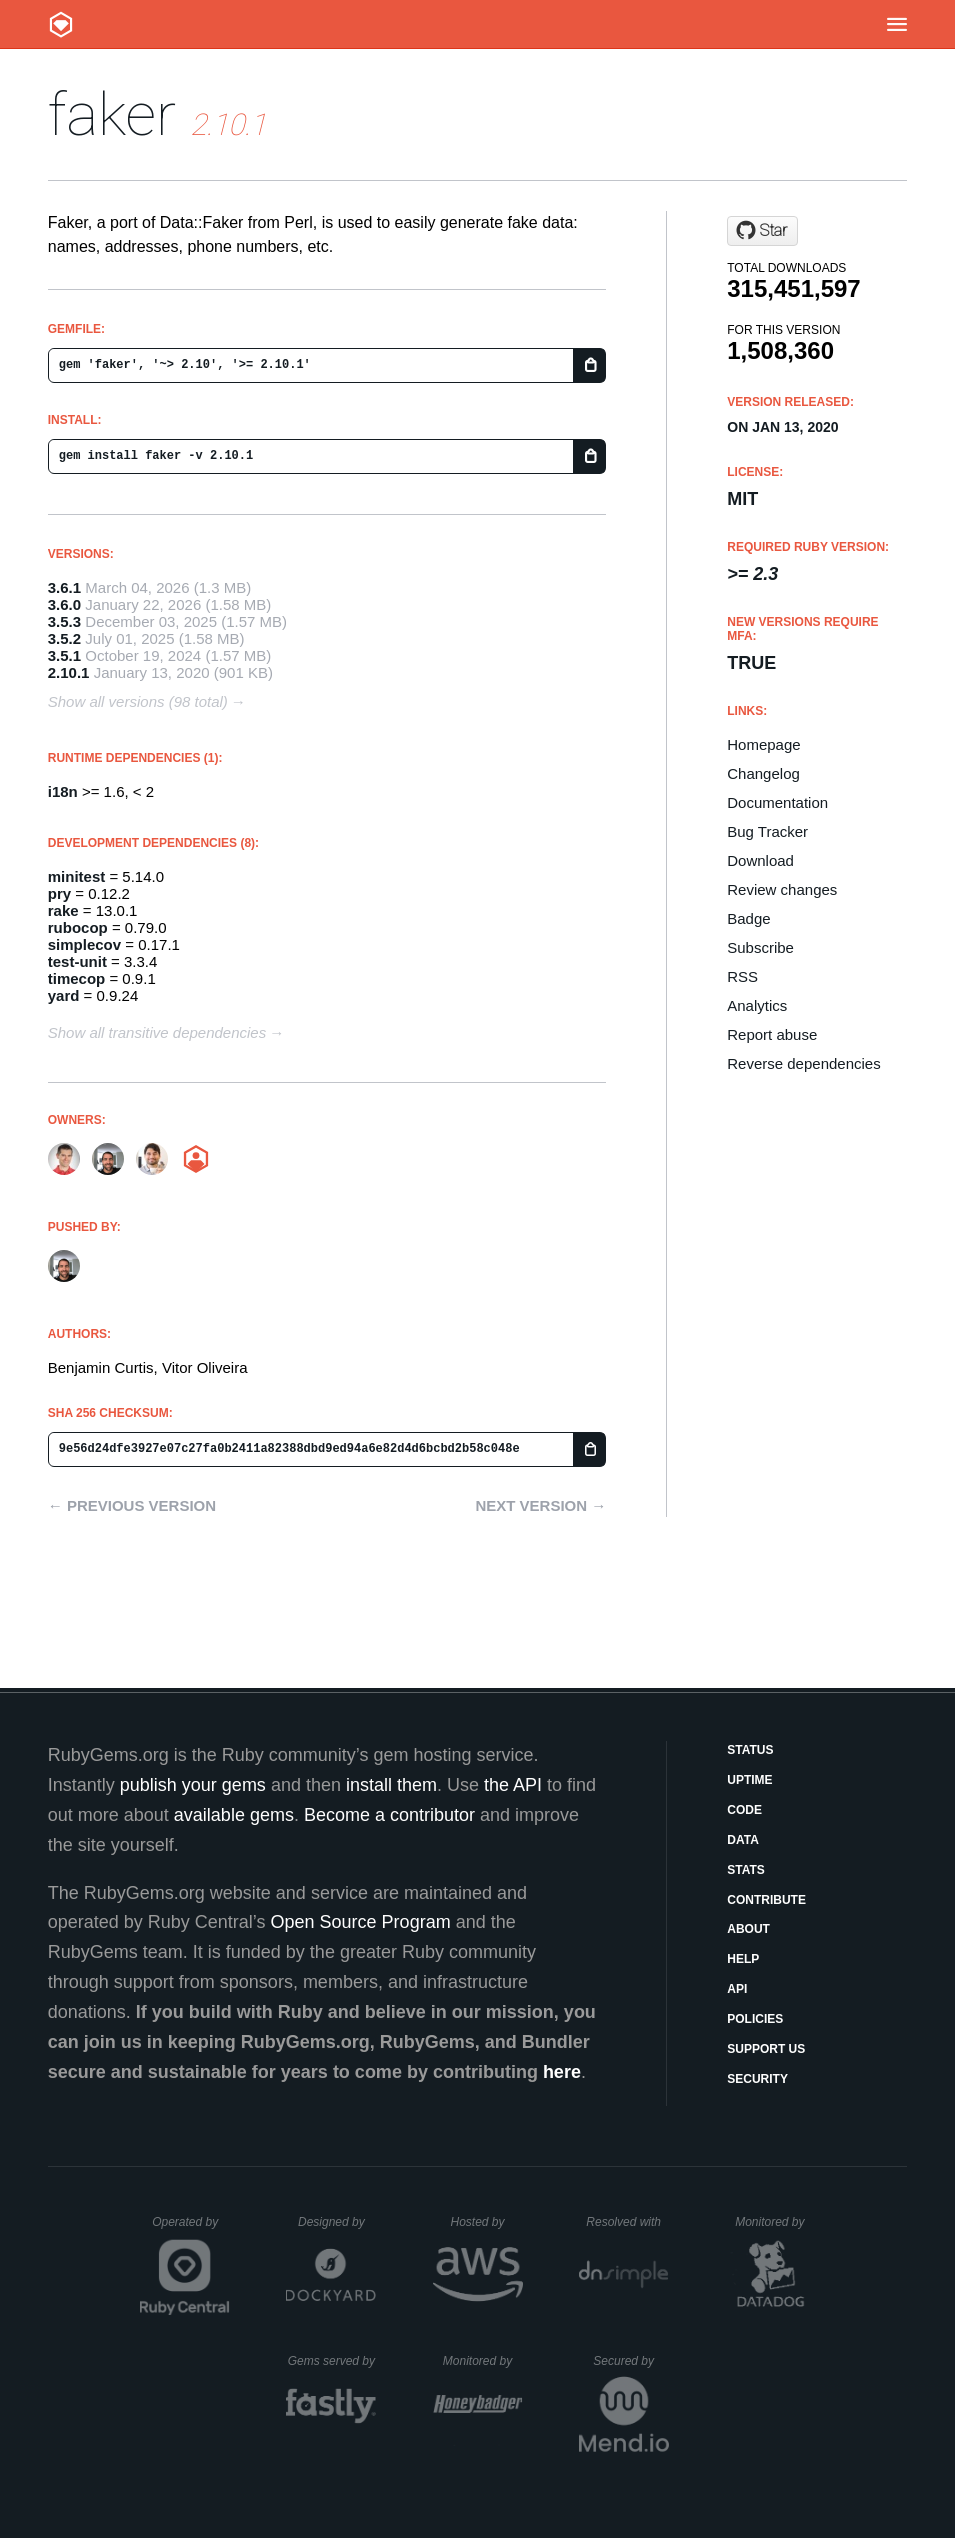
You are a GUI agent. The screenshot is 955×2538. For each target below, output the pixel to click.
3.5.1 (64, 655)
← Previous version (132, 1505)
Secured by (630, 2361)
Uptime (749, 1780)
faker (112, 114)
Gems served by (332, 2361)
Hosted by (486, 2222)
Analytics (757, 1005)
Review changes (782, 889)
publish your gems (193, 1785)
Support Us (766, 2049)
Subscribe (760, 947)
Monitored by (775, 2222)
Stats (746, 1870)
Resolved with (627, 2222)
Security (757, 2079)
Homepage (763, 744)
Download (760, 860)
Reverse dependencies (803, 1063)
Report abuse (772, 1034)
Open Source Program (361, 1922)
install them (391, 1785)
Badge (748, 918)
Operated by (191, 2229)
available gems (234, 1815)
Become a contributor (389, 1815)
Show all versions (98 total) (138, 701)
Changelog (763, 773)
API (737, 1989)
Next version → (540, 1505)
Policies (755, 2019)
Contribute (766, 1900)
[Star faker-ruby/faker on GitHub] (762, 231)
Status (750, 1750)
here (562, 2072)
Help (743, 1959)
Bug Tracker (767, 831)
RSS (742, 976)
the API (513, 1785)
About (748, 1929)
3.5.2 (64, 638)
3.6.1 (64, 587)
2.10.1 (69, 672)
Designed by (337, 2222)
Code (744, 1810)
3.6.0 (64, 604)
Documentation (777, 802)
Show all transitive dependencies (157, 1032)
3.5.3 (64, 621)
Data (743, 1840)
